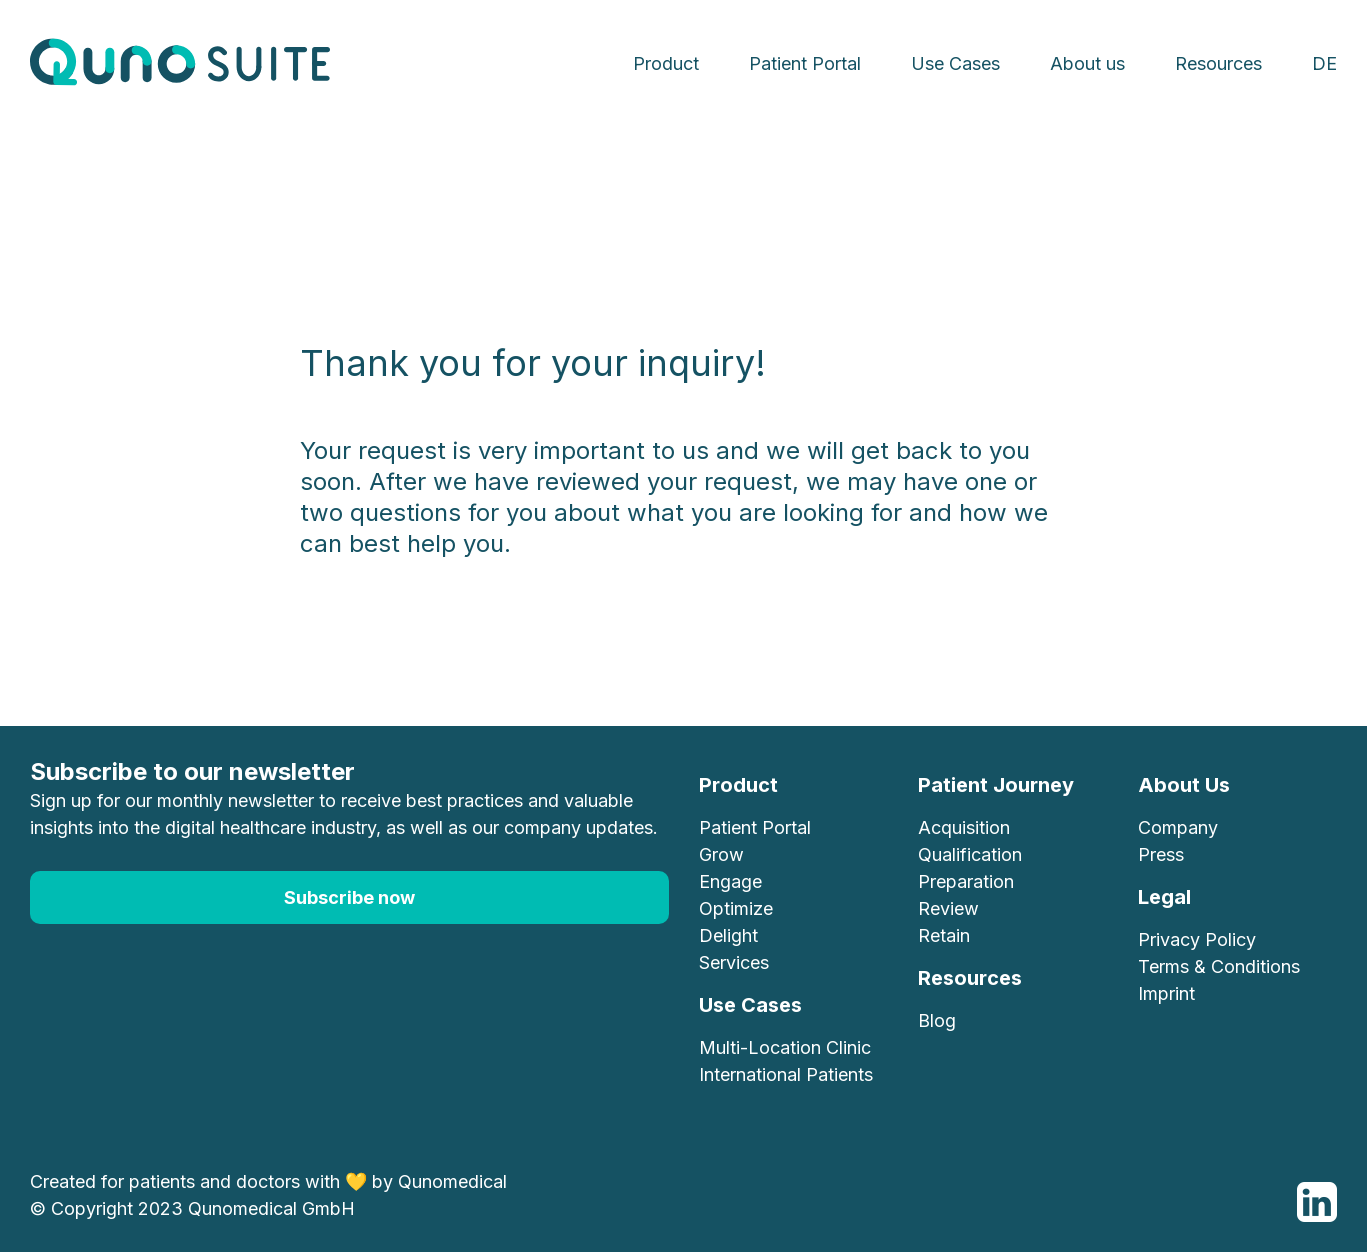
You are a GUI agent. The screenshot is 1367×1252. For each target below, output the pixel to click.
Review (948, 908)
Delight (728, 935)
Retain (944, 935)
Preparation (966, 881)
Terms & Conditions (1219, 966)
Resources (1218, 63)
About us (1087, 63)
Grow (721, 854)
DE (1324, 63)
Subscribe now (349, 897)
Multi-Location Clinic (785, 1047)
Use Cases (955, 63)
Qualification (970, 854)
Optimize (736, 908)
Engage (730, 881)
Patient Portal (805, 63)
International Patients (786, 1074)
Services (734, 962)
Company (1178, 827)
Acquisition (964, 827)
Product (666, 63)
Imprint (1166, 993)
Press (1161, 854)
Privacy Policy (1197, 939)
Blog (937, 1020)
